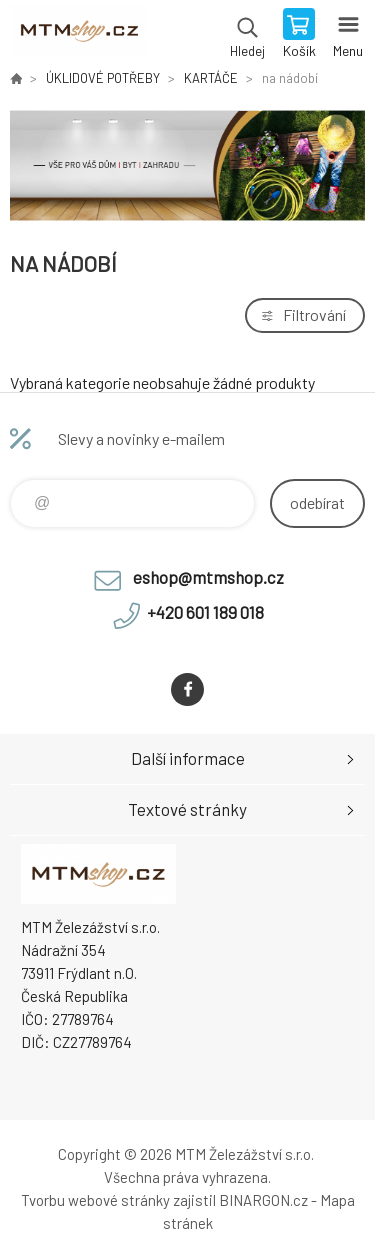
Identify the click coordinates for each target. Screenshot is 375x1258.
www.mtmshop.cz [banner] (78, 35)
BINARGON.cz (263, 1200)
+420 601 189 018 (205, 612)
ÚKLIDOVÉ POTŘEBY (103, 78)
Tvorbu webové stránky (95, 1200)
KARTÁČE (211, 78)
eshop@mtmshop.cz (208, 577)
